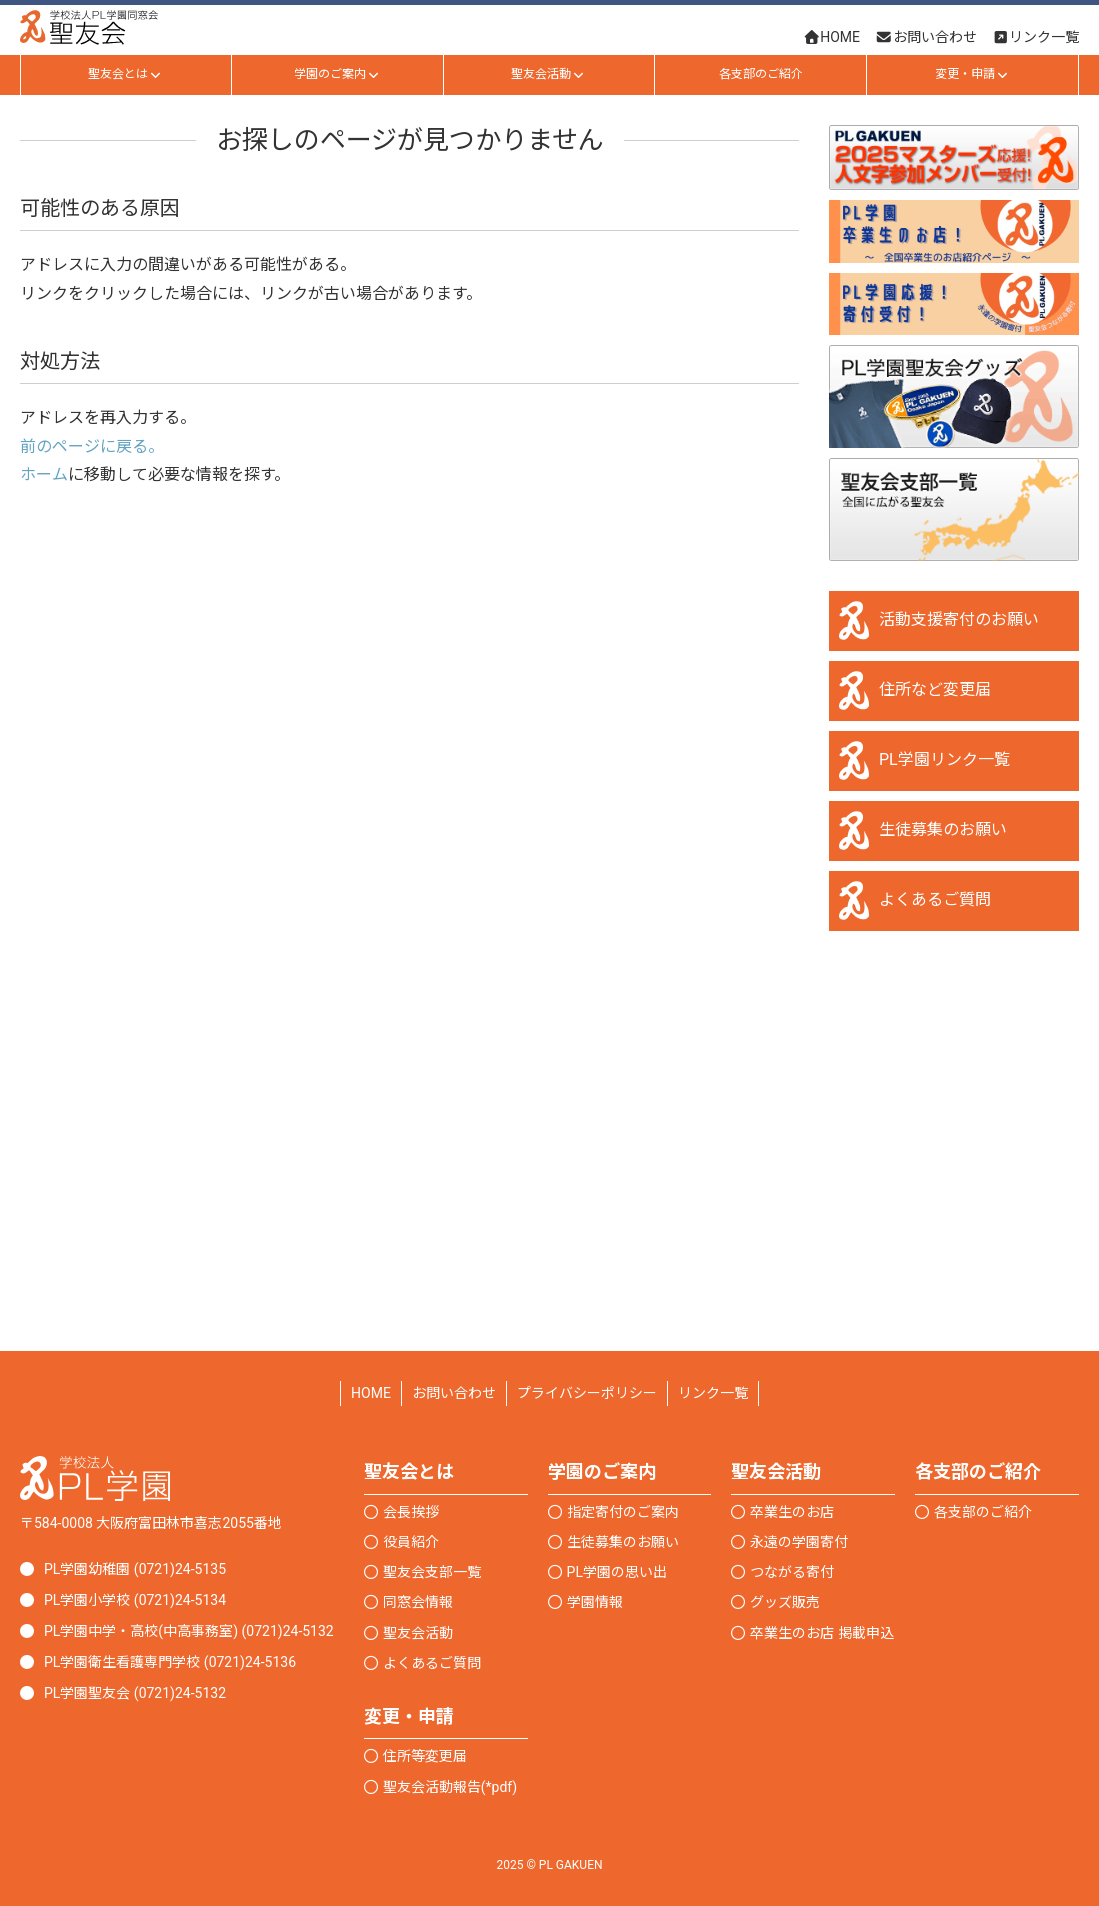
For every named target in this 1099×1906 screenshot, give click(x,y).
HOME (371, 1393)
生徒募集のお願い (943, 829)
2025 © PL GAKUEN (549, 1865)
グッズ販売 (785, 1602)
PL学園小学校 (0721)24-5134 (135, 1600)
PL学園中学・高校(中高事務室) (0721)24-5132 (189, 1631)
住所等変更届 (425, 1756)
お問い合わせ (454, 1393)
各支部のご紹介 (761, 74)
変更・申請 (972, 74)
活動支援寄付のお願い (959, 619)
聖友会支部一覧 (432, 1572)
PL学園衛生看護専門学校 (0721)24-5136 (170, 1662)
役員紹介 (411, 1542)
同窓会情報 (418, 1602)
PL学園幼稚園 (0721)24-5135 (135, 1569)
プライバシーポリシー (587, 1393)
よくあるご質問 (935, 899)
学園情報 (595, 1602)
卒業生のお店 (792, 1512)
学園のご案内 (337, 74)
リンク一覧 (713, 1393)
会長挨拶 (411, 1512)
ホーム (44, 474)
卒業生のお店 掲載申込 (821, 1633)
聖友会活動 (548, 74)
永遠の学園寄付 (799, 1542)
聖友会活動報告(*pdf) (450, 1787)
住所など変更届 (935, 689)
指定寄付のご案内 (623, 1512)
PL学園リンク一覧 (944, 759)
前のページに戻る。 (92, 446)
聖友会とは (125, 74)
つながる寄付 (792, 1572)
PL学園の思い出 (617, 1572)
